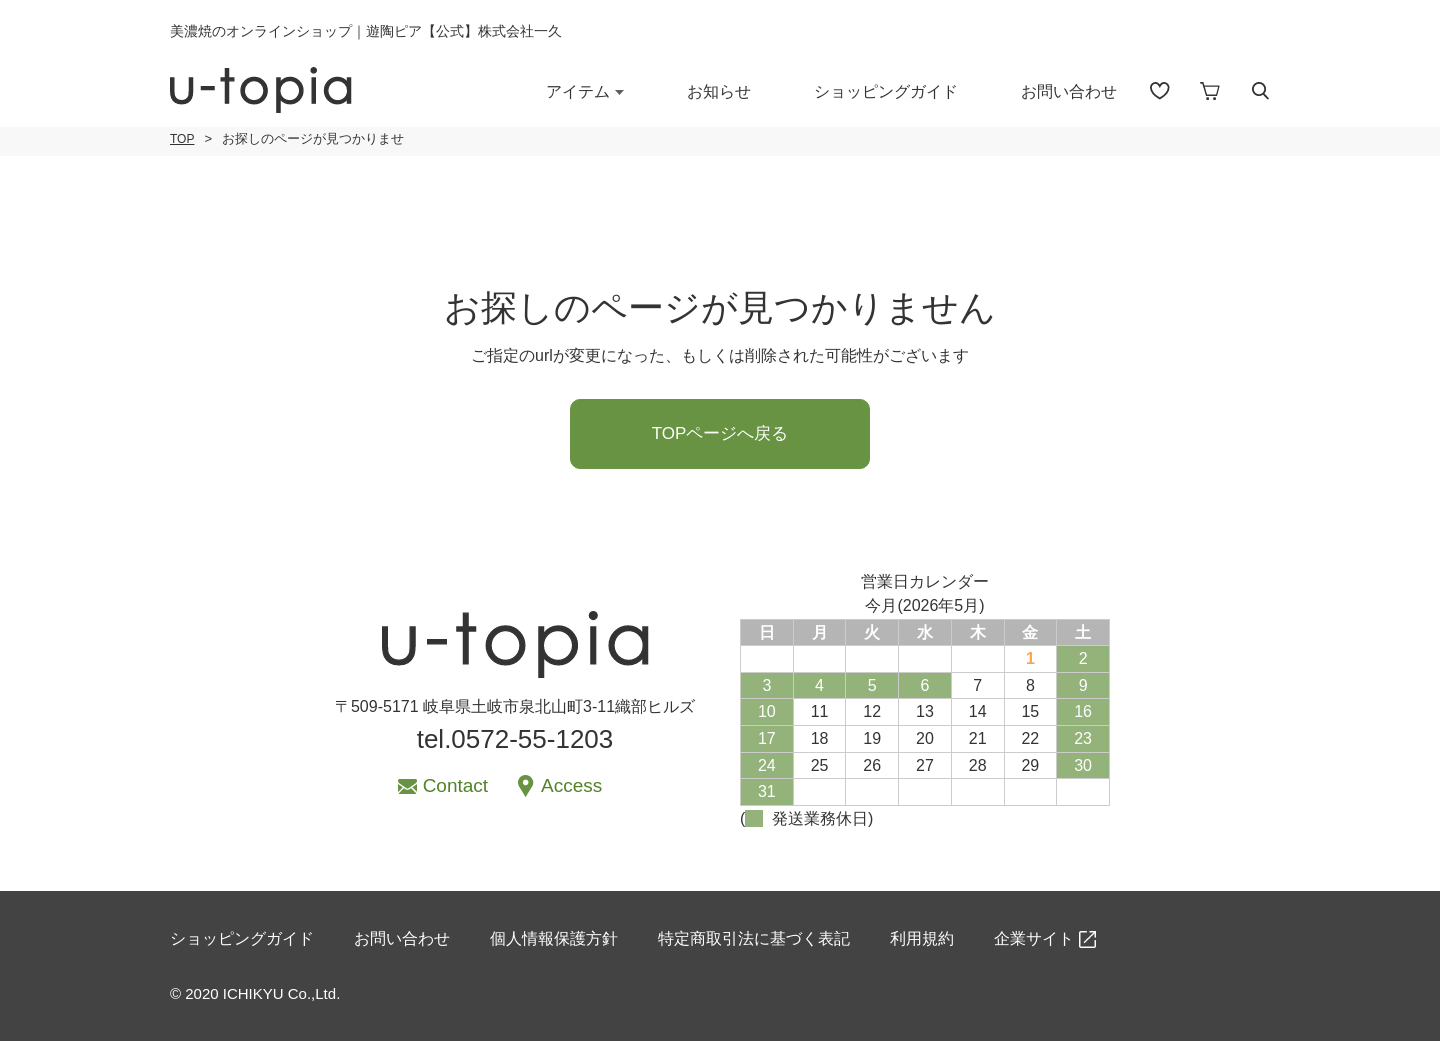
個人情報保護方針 (554, 938)
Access (571, 785)
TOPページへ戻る (720, 433)
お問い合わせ (1069, 91)
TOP (182, 139)
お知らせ (719, 91)
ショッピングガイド (886, 91)
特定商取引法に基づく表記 (754, 938)
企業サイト (1034, 938)
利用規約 (922, 938)
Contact (455, 785)
